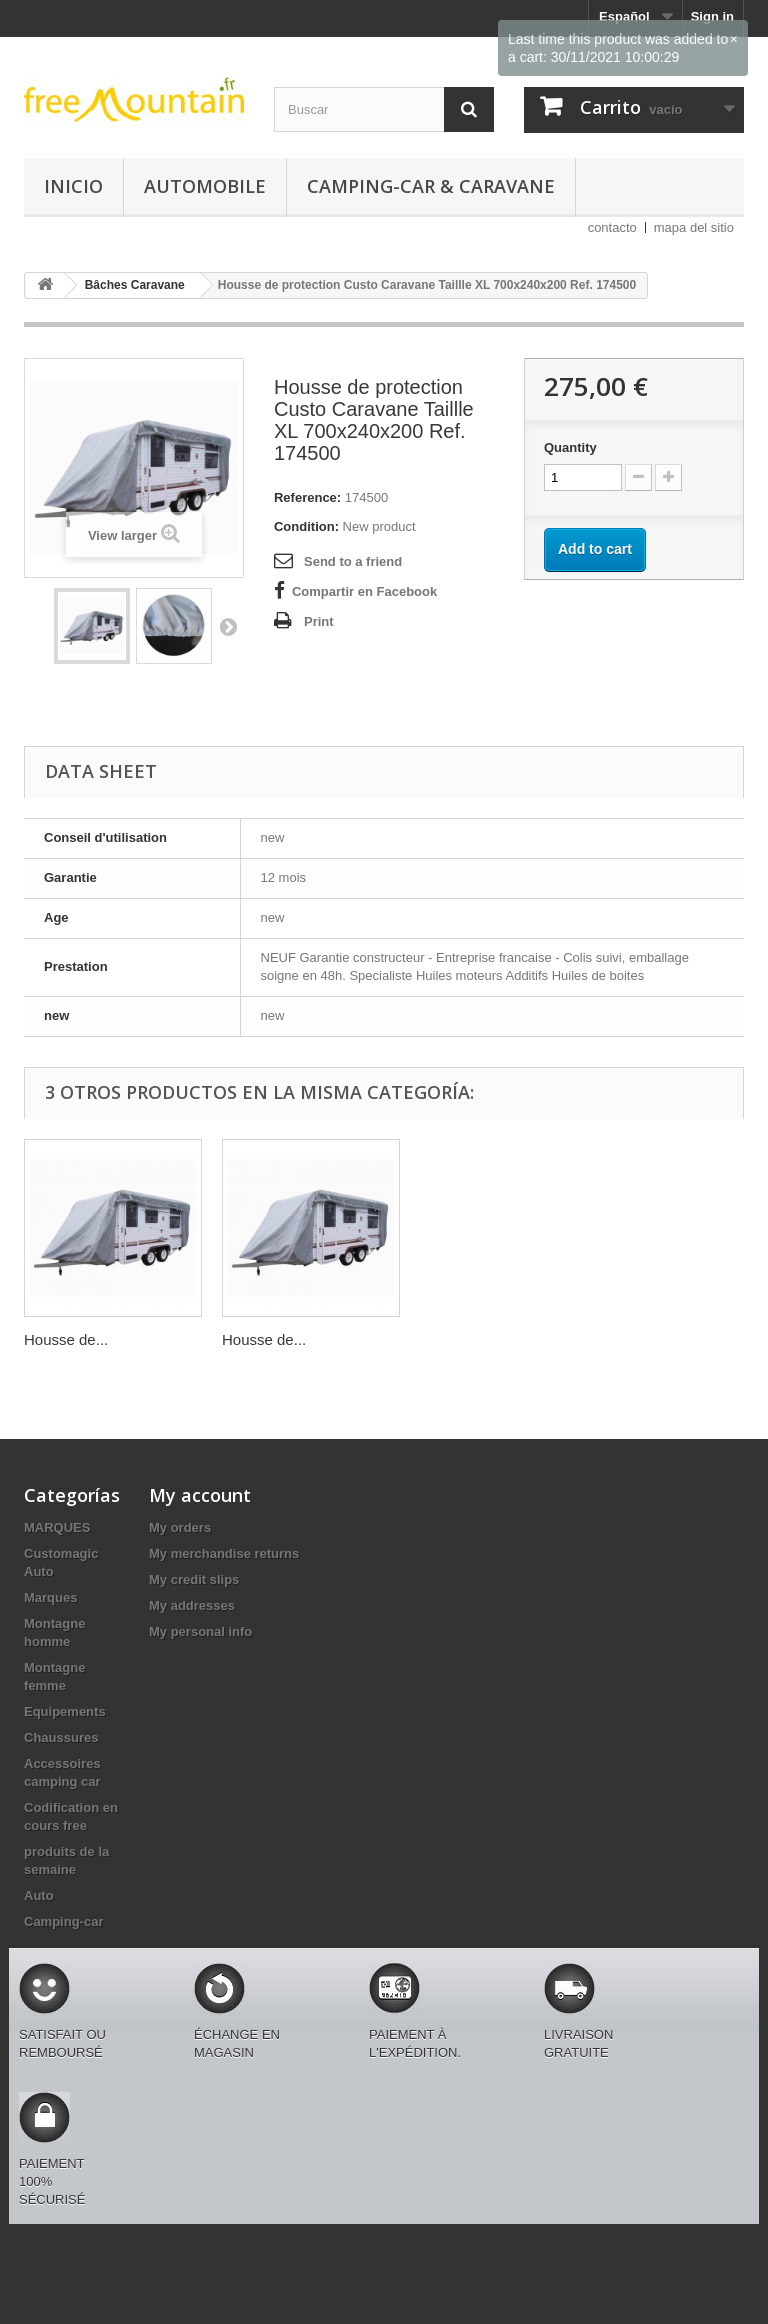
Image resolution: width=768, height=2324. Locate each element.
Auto (39, 1895)
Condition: (306, 526)
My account (200, 1495)
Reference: (307, 497)
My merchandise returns (224, 1553)
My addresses (192, 1605)
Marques (50, 1597)
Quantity (570, 447)
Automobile (205, 186)
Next (228, 626)
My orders (180, 1527)
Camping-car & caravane (431, 186)
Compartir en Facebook (364, 591)
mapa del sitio (694, 227)
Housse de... (66, 1339)
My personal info (200, 1631)
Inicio (73, 186)
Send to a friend (353, 561)
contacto (612, 227)
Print (319, 621)
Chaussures (61, 1737)
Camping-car (63, 1921)
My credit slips (194, 1579)
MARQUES (57, 1527)
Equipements (65, 1711)
